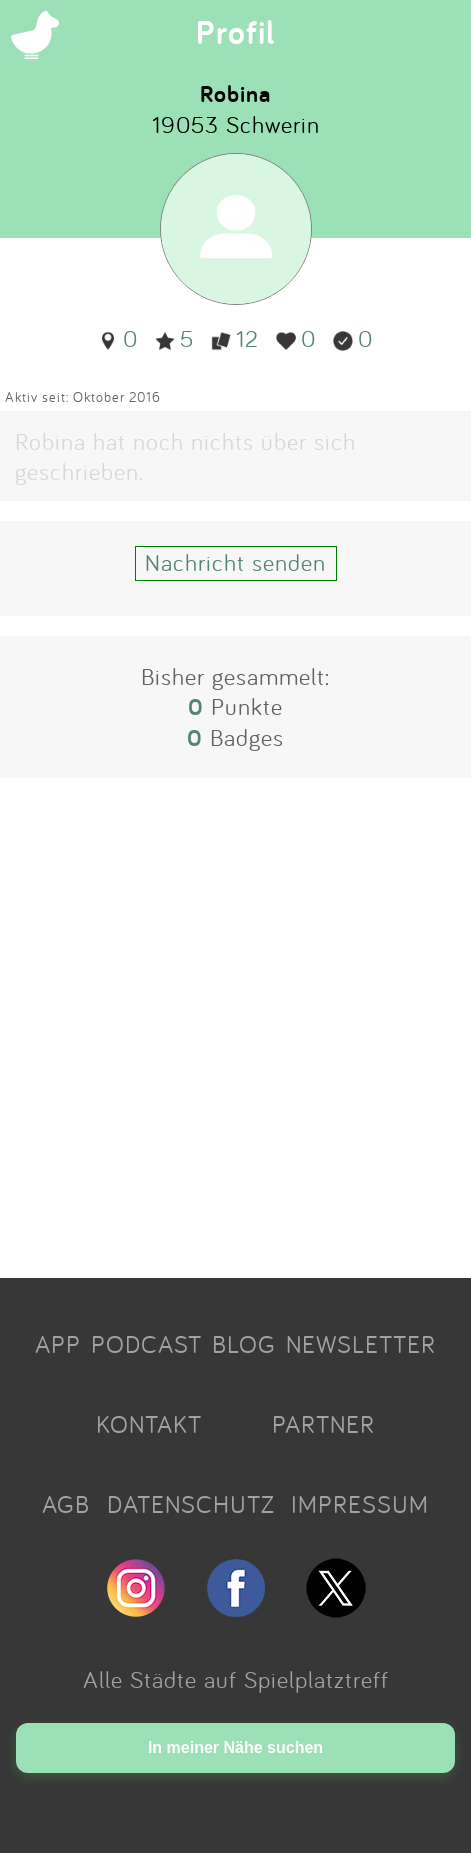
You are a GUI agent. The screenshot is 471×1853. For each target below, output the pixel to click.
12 (235, 338)
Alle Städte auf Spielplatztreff (236, 1679)
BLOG (244, 1344)
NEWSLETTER (361, 1344)
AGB (66, 1504)
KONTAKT (149, 1424)
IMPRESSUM (360, 1504)
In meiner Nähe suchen (235, 1747)
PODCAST (146, 1344)
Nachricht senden (235, 562)
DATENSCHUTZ (191, 1504)
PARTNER (323, 1424)
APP (58, 1344)
